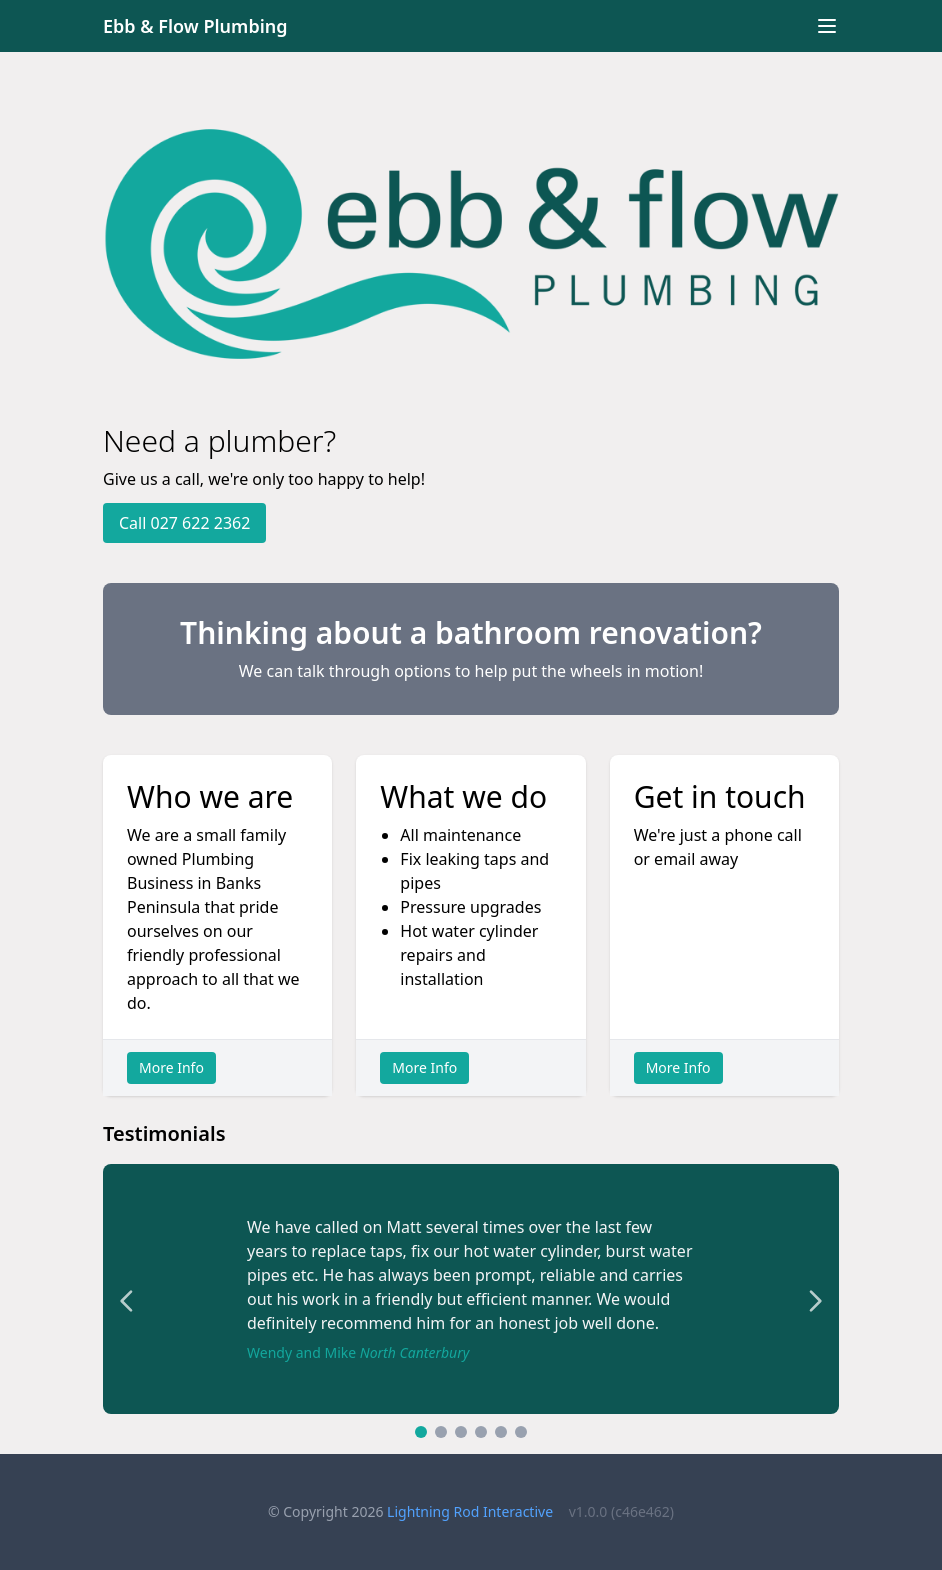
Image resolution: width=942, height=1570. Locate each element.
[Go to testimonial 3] (461, 1432)
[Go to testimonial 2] (441, 1432)
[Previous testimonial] (127, 1301)
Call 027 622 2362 (184, 523)
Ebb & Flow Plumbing (195, 26)
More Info (171, 1067)
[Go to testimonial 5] (501, 1432)
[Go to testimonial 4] (481, 1432)
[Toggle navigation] (827, 26)
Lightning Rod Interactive (470, 1511)
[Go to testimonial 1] (421, 1432)
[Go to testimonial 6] (521, 1432)
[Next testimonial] (815, 1301)
